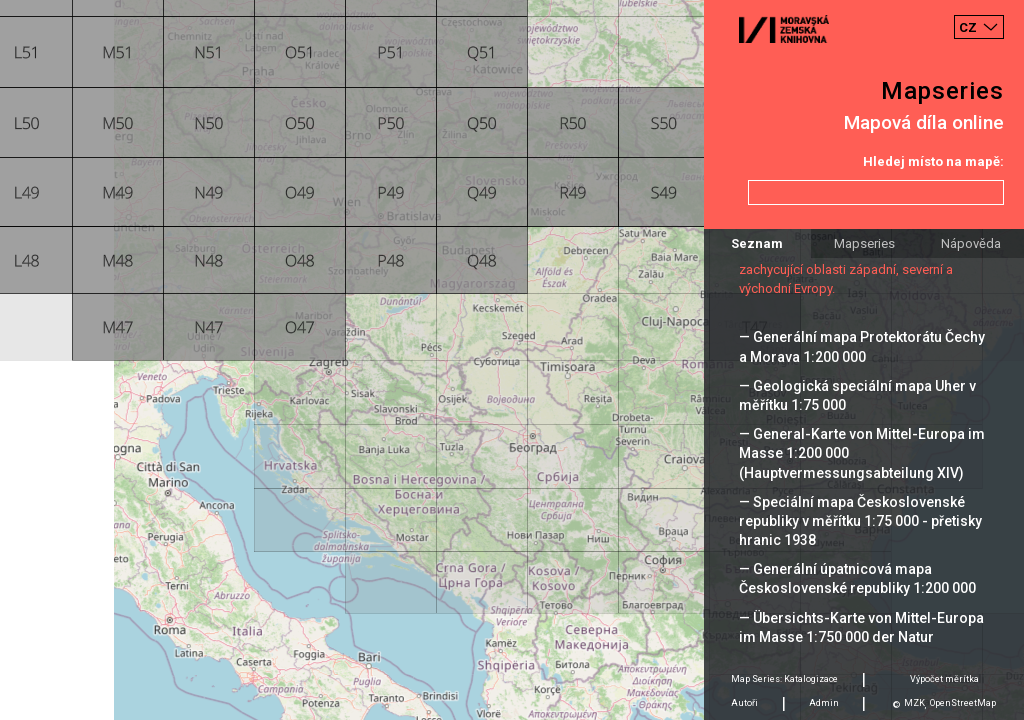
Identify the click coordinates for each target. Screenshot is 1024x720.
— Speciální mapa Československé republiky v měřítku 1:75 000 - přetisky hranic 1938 (860, 521)
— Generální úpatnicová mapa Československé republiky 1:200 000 (857, 578)
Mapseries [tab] (864, 243)
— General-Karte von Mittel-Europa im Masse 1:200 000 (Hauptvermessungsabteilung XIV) (862, 453)
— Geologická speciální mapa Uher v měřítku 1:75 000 (857, 395)
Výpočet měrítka (944, 679)
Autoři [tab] (744, 703)
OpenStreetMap (963, 703)
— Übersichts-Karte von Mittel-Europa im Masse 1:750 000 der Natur (861, 627)
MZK (914, 703)
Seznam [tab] (757, 243)
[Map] (512, 360)
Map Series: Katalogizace (784, 679)
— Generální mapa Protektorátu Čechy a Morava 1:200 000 (862, 346)
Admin (824, 703)
